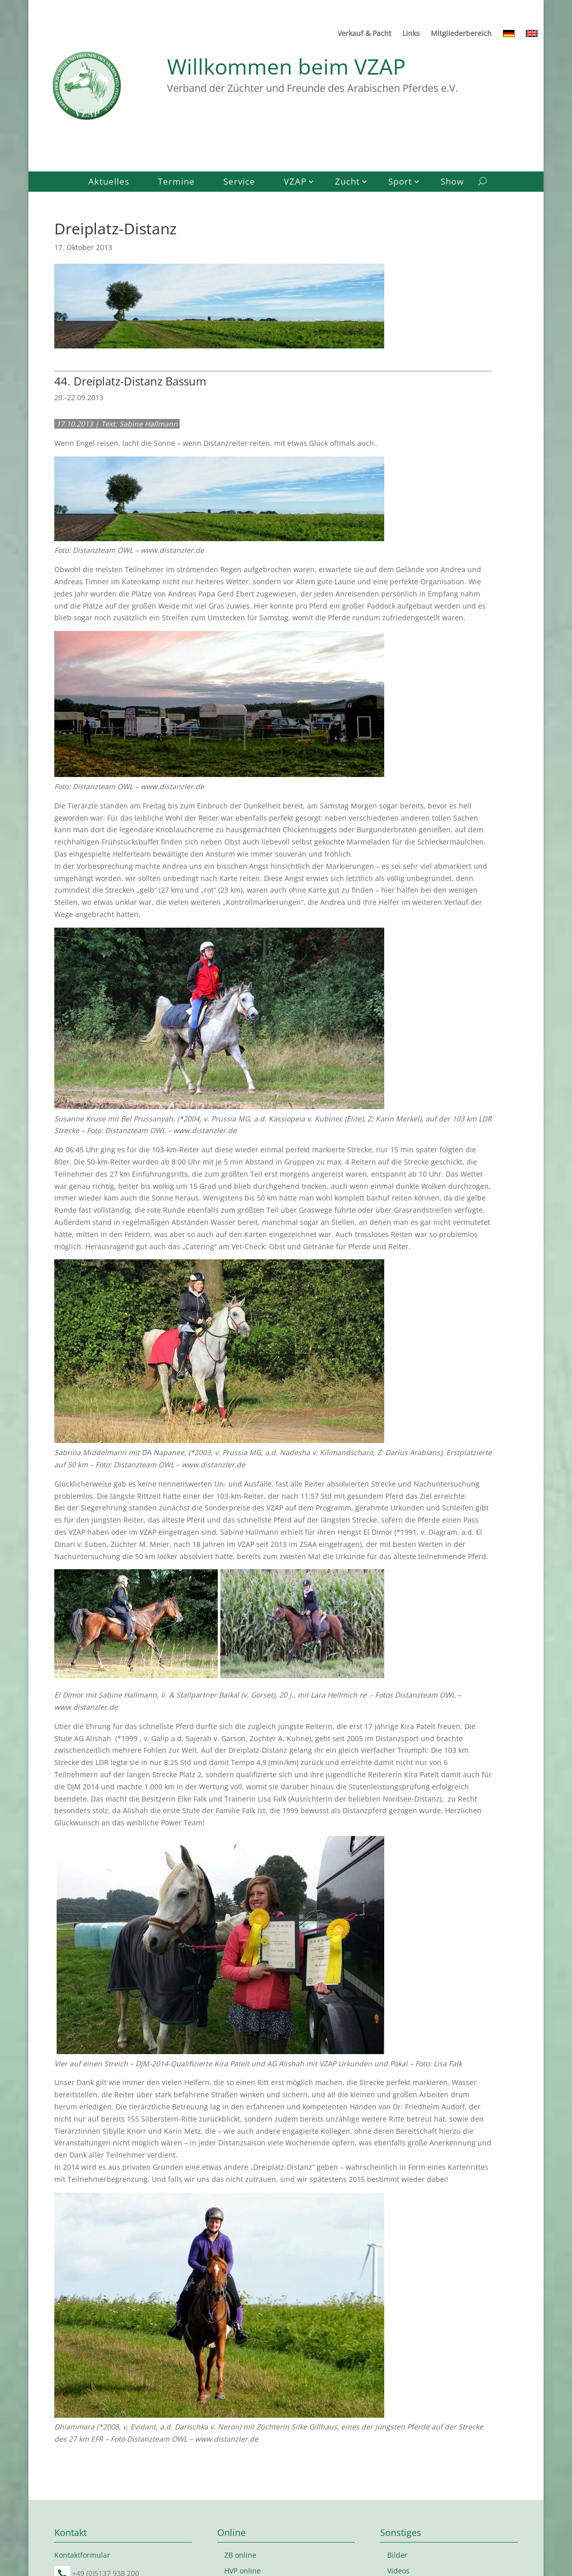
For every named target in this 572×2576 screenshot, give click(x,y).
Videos (398, 2570)
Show (452, 182)
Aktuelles (108, 182)
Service (239, 182)
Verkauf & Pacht (364, 34)
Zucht (347, 182)
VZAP (295, 182)
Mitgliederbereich (461, 34)
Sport (400, 182)
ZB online (240, 2555)
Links (411, 34)
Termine (176, 182)
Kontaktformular (82, 2555)
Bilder (397, 2555)
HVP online (242, 2570)
